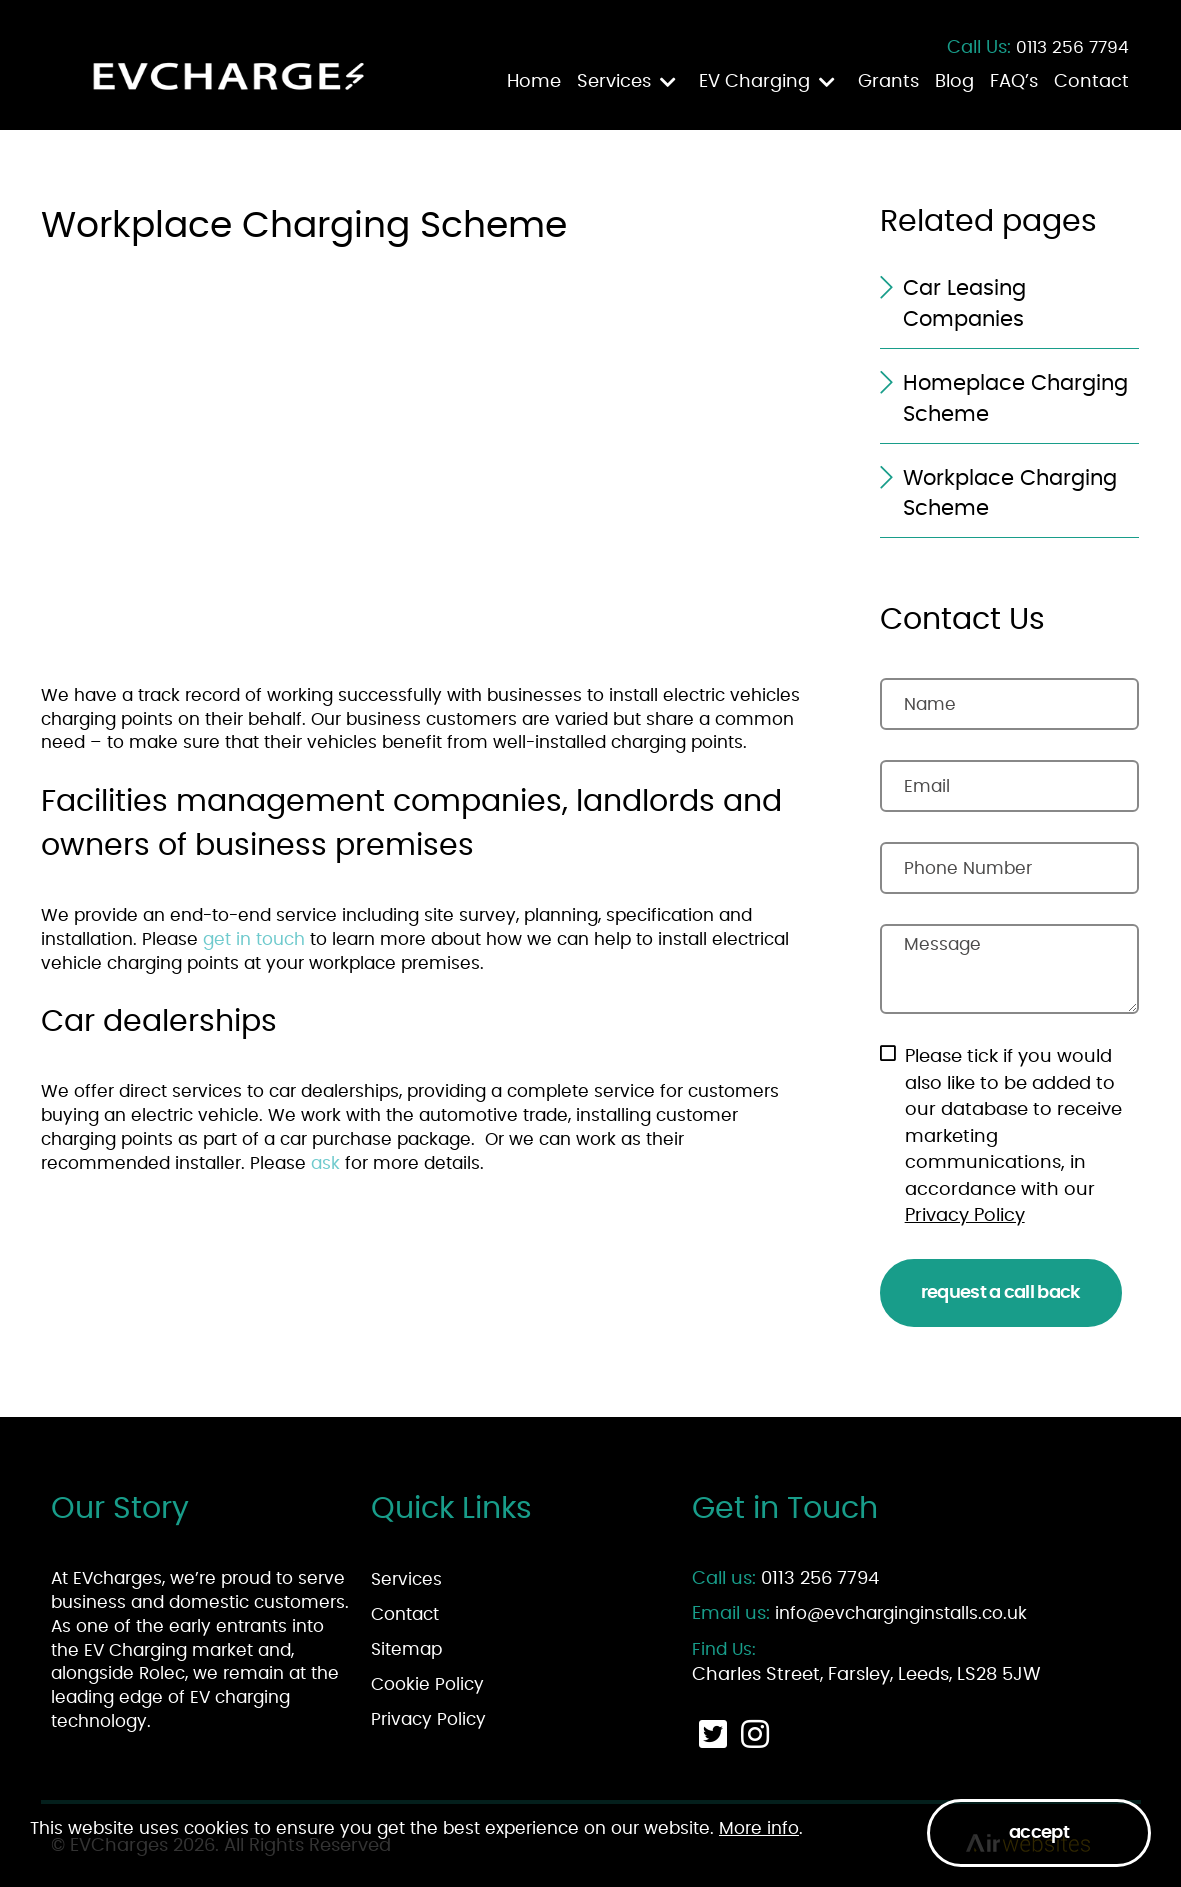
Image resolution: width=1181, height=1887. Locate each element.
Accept (1039, 1833)
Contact (1091, 82)
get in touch (254, 939)
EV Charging (754, 82)
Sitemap (406, 1649)
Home (534, 82)
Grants (888, 82)
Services (614, 82)
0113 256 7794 (1072, 47)
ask (328, 1163)
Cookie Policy (427, 1684)
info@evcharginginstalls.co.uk (901, 1613)
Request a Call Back (1001, 1293)
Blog (954, 82)
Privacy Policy (965, 1216)
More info (759, 1828)
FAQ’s (1014, 82)
